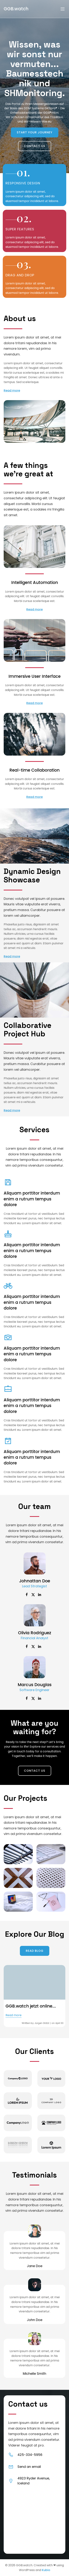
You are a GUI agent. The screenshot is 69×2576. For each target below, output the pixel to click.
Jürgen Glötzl (41, 2023)
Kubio (46, 2570)
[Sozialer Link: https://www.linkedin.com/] (41, 1594)
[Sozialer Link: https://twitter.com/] (34, 1594)
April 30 (59, 2023)
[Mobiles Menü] (62, 9)
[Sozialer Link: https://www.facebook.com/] (28, 1594)
